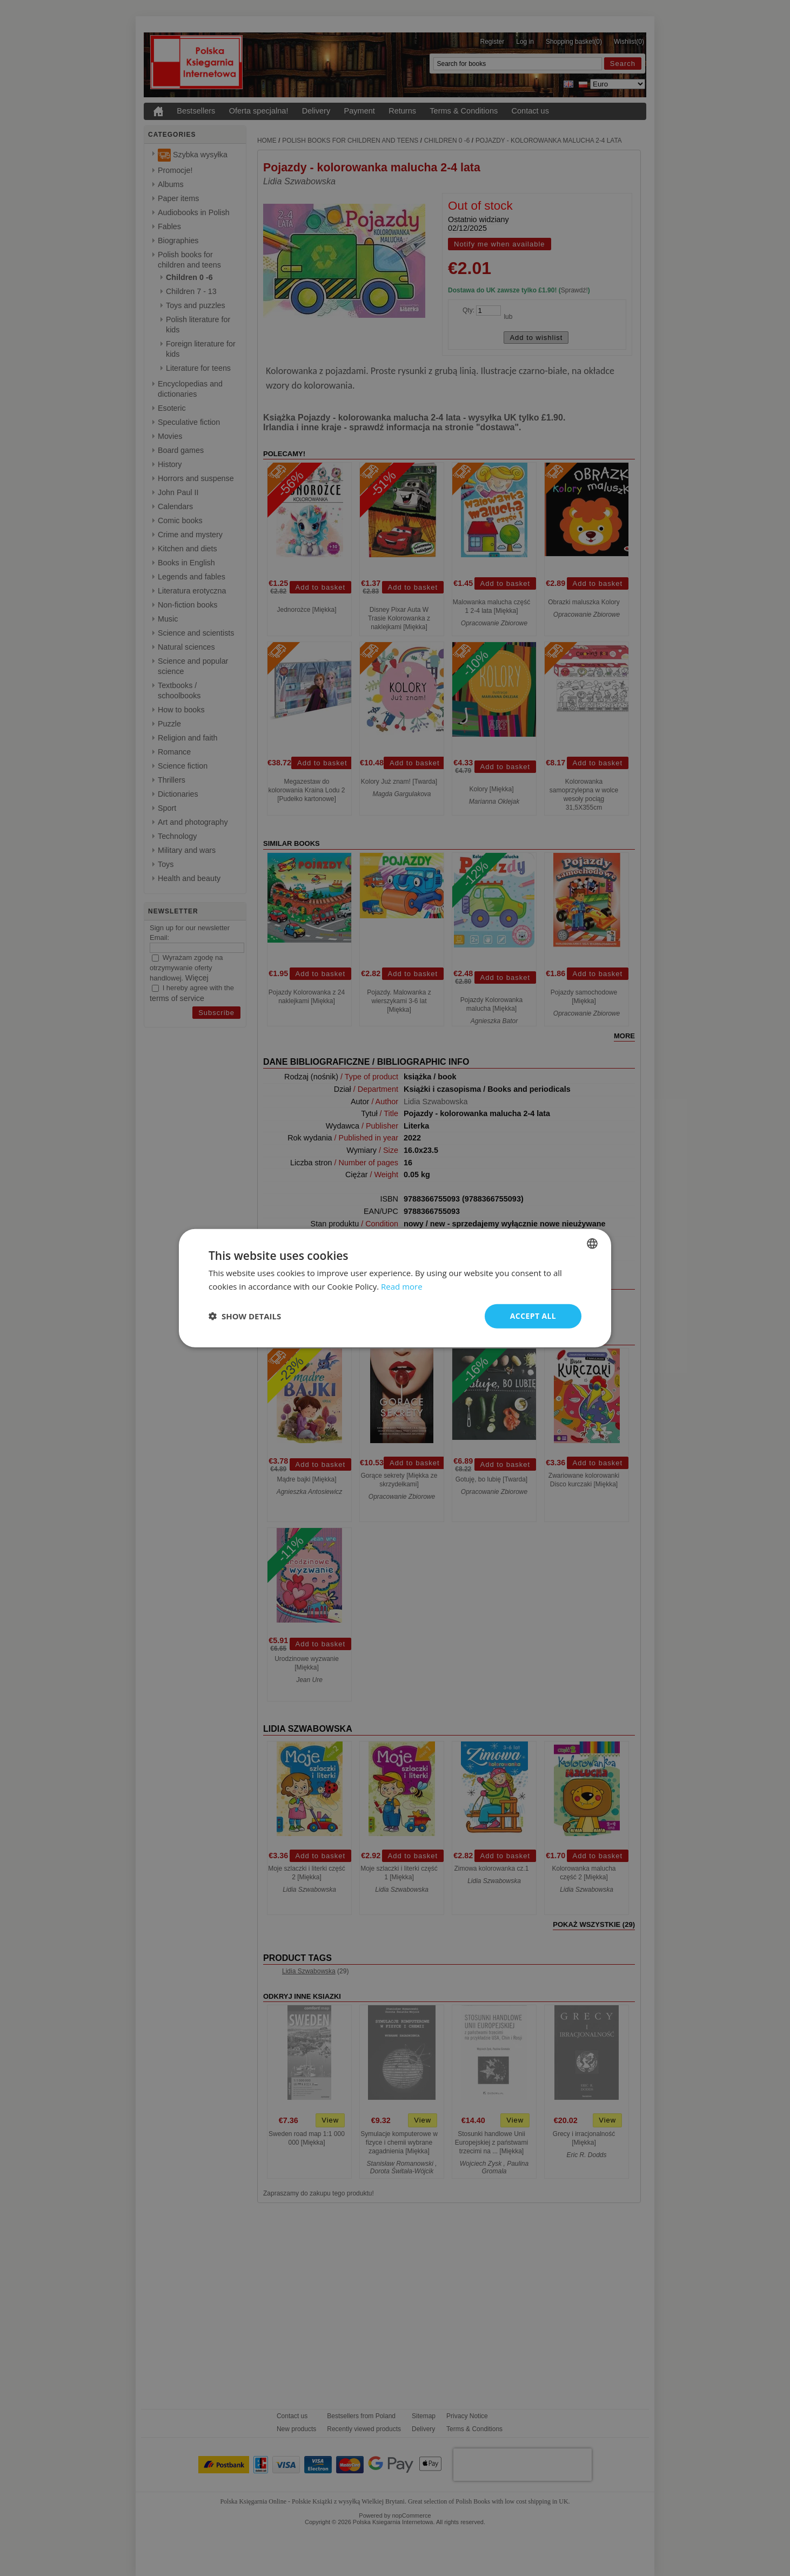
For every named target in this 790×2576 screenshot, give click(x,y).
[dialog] (395, 1288)
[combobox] (592, 1243)
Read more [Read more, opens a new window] (402, 1286)
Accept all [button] (533, 1316)
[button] (245, 1316)
